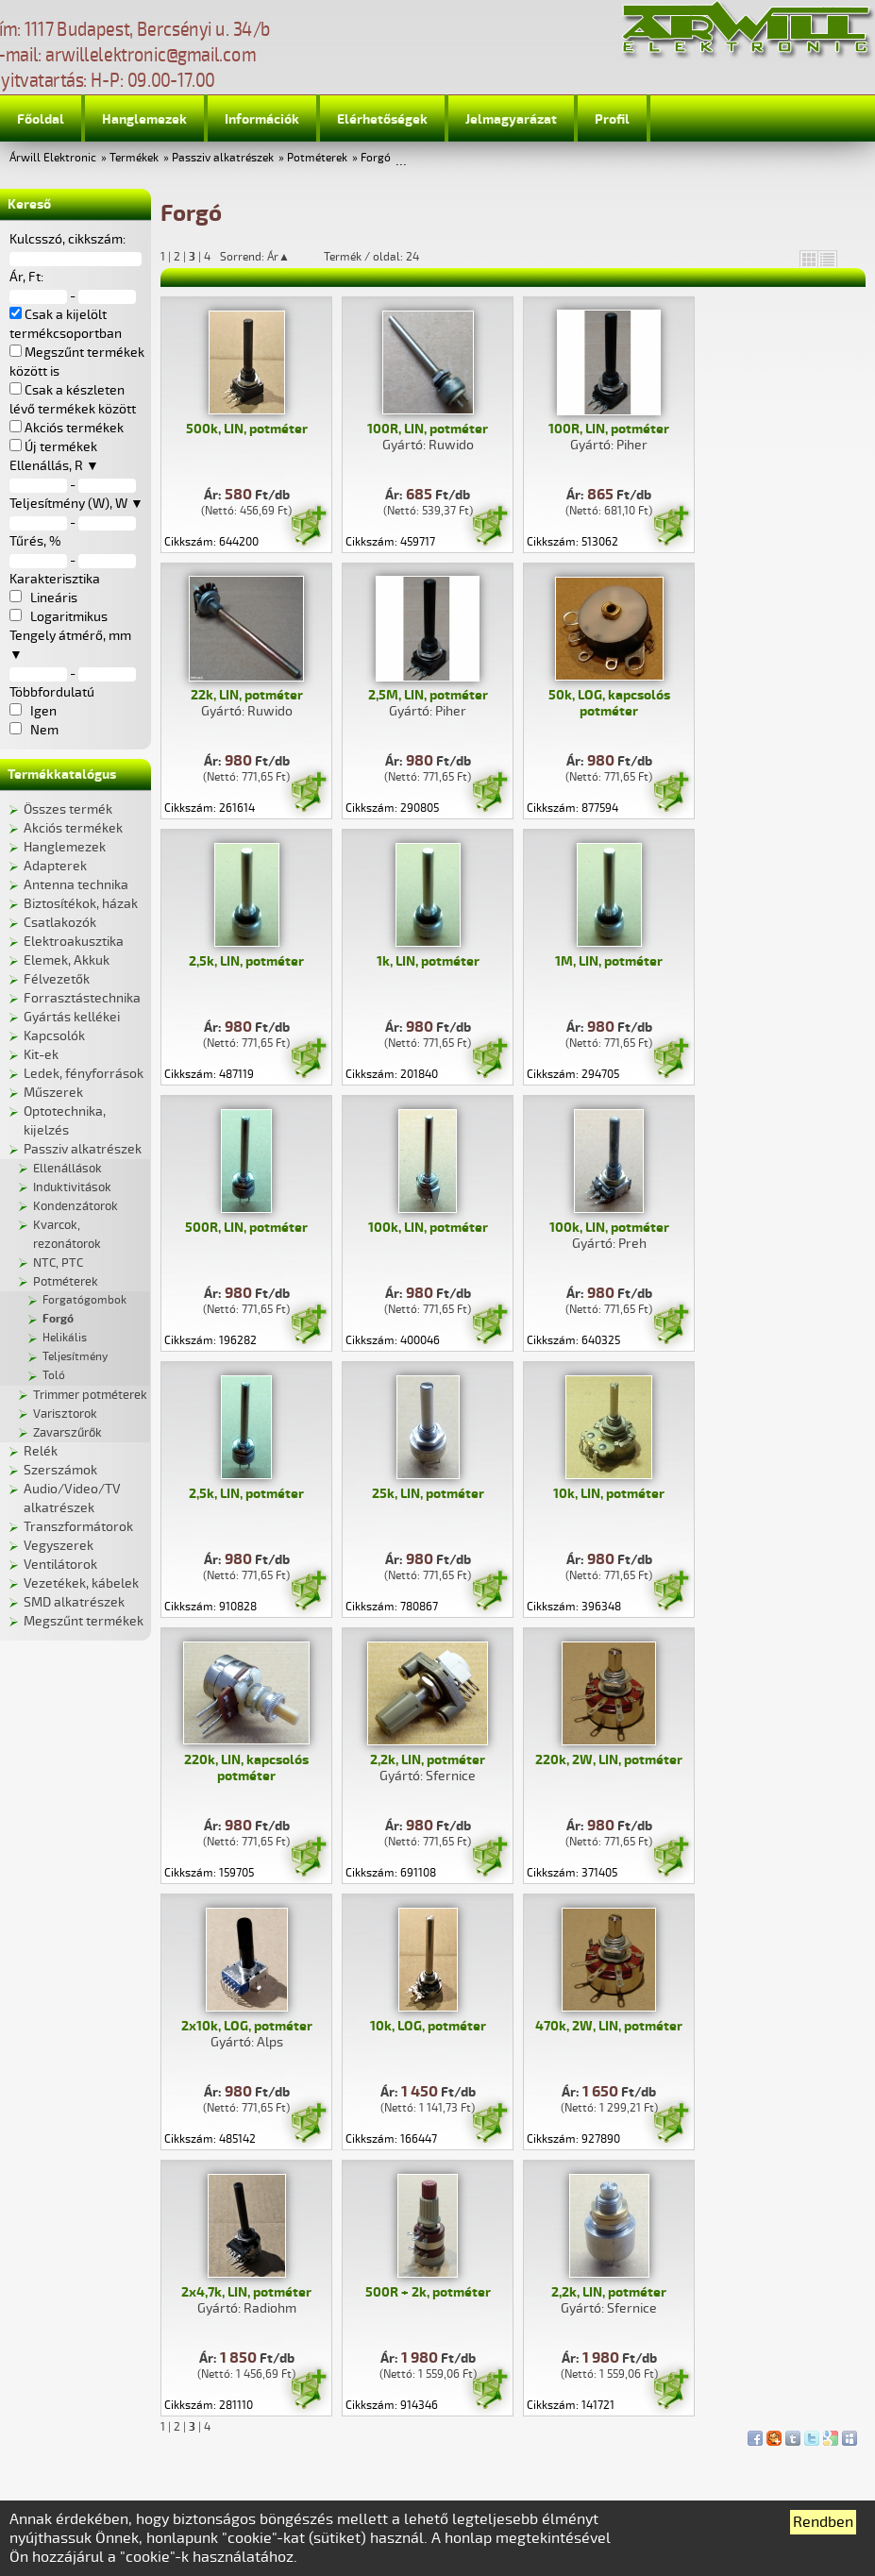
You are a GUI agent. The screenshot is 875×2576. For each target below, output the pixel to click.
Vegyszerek (58, 1546)
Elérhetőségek (382, 119)
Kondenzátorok (75, 1206)
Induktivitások (72, 1187)
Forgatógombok (84, 1300)
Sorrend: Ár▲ (267, 256)
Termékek (134, 158)
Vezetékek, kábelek (81, 1583)
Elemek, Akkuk (66, 960)
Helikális (64, 1338)
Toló (53, 1376)
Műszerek (53, 1093)
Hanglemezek (144, 119)
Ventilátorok (60, 1565)
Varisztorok (65, 1414)
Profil (612, 119)
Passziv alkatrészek (223, 158)
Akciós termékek (73, 828)
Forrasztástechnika (82, 998)
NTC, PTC (58, 1263)
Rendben (823, 2522)
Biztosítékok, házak (81, 904)
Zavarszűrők (67, 1432)
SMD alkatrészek (74, 1602)
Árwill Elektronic (52, 158)
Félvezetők (57, 979)
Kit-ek (41, 1055)
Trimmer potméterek (90, 1395)
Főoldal (40, 119)
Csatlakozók (60, 923)
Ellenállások (67, 1168)
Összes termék (68, 809)
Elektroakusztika (74, 942)
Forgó (376, 158)
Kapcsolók (54, 1036)
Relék (41, 1451)
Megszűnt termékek (83, 1621)
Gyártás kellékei (72, 1017)
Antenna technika (76, 885)
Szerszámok (60, 1470)
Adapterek (55, 866)
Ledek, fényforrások (83, 1074)
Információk (262, 119)
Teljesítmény (75, 1357)
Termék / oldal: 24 (371, 256)
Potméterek (317, 158)
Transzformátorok (78, 1527)
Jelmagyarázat (511, 119)
